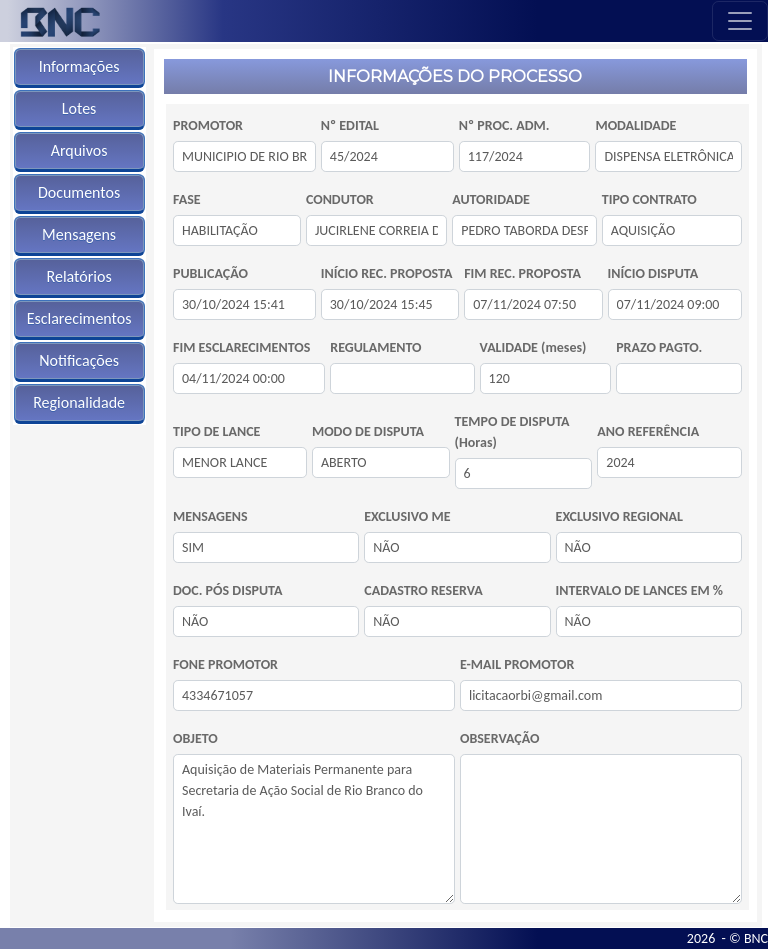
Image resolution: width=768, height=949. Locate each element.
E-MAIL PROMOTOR (517, 664)
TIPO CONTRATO (649, 199)
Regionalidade (79, 402)
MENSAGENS (210, 516)
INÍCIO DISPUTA (653, 273)
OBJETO (195, 738)
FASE (187, 199)
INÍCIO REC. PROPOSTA (387, 273)
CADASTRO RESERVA (423, 590)
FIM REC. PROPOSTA (522, 273)
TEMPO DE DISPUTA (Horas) (512, 432)
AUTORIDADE (491, 199)
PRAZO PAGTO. (659, 347)
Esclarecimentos (79, 318)
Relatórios (79, 276)
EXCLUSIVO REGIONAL (619, 516)
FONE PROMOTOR (225, 664)
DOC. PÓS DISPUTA (227, 590)
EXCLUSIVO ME (407, 516)
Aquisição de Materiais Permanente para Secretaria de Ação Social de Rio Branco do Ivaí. (314, 829)
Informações (79, 66)
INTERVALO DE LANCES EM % (640, 590)
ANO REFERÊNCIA (648, 431)
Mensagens (79, 234)
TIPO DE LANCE (216, 431)
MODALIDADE (635, 125)
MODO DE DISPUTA (368, 431)
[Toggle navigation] (740, 21)
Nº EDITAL (350, 125)
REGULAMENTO (375, 347)
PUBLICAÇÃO (210, 273)
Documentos (79, 192)
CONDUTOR (340, 199)
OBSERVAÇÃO (500, 738)
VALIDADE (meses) (533, 347)
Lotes (79, 108)
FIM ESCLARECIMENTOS (241, 347)
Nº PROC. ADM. (504, 125)
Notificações (79, 360)
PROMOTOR (208, 125)
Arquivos (79, 150)
